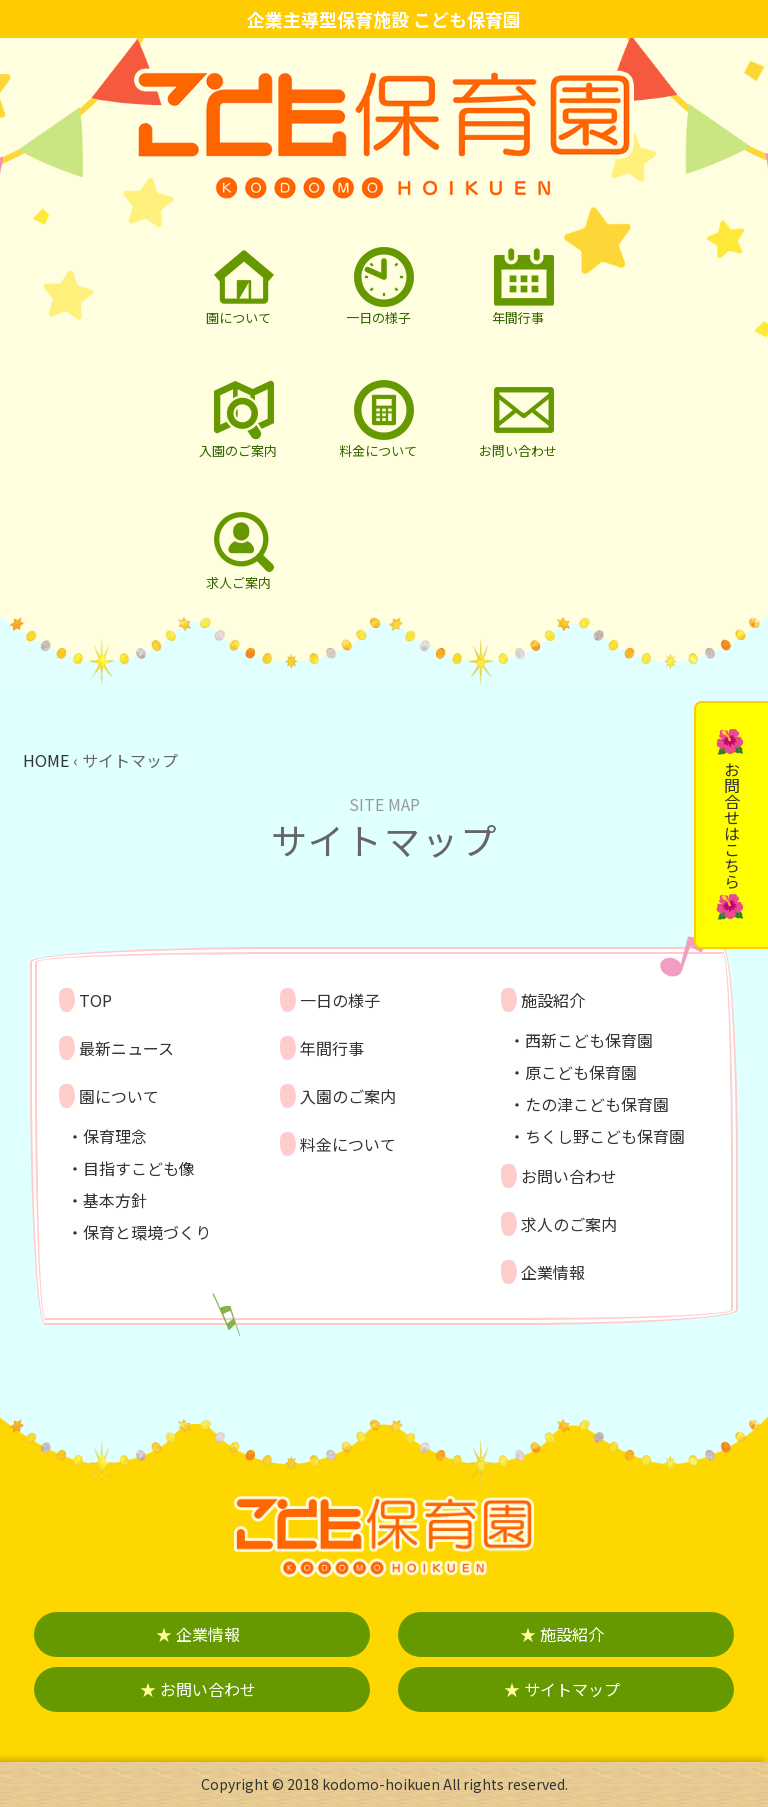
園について (119, 1096)
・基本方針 (107, 1200)
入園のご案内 (348, 1096)
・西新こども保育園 (581, 1040)
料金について (348, 1144)
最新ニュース (126, 1048)
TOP (95, 1000)
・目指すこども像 (131, 1168)
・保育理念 (107, 1136)
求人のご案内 (569, 1224)
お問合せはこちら (732, 825)
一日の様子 (340, 1000)
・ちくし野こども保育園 (597, 1136)
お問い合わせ (569, 1176)
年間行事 (332, 1048)
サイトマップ (562, 1689)
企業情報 (553, 1272)
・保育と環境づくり (139, 1232)
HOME (46, 760)
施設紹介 (553, 1000)
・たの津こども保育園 (589, 1104)
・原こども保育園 (573, 1072)
